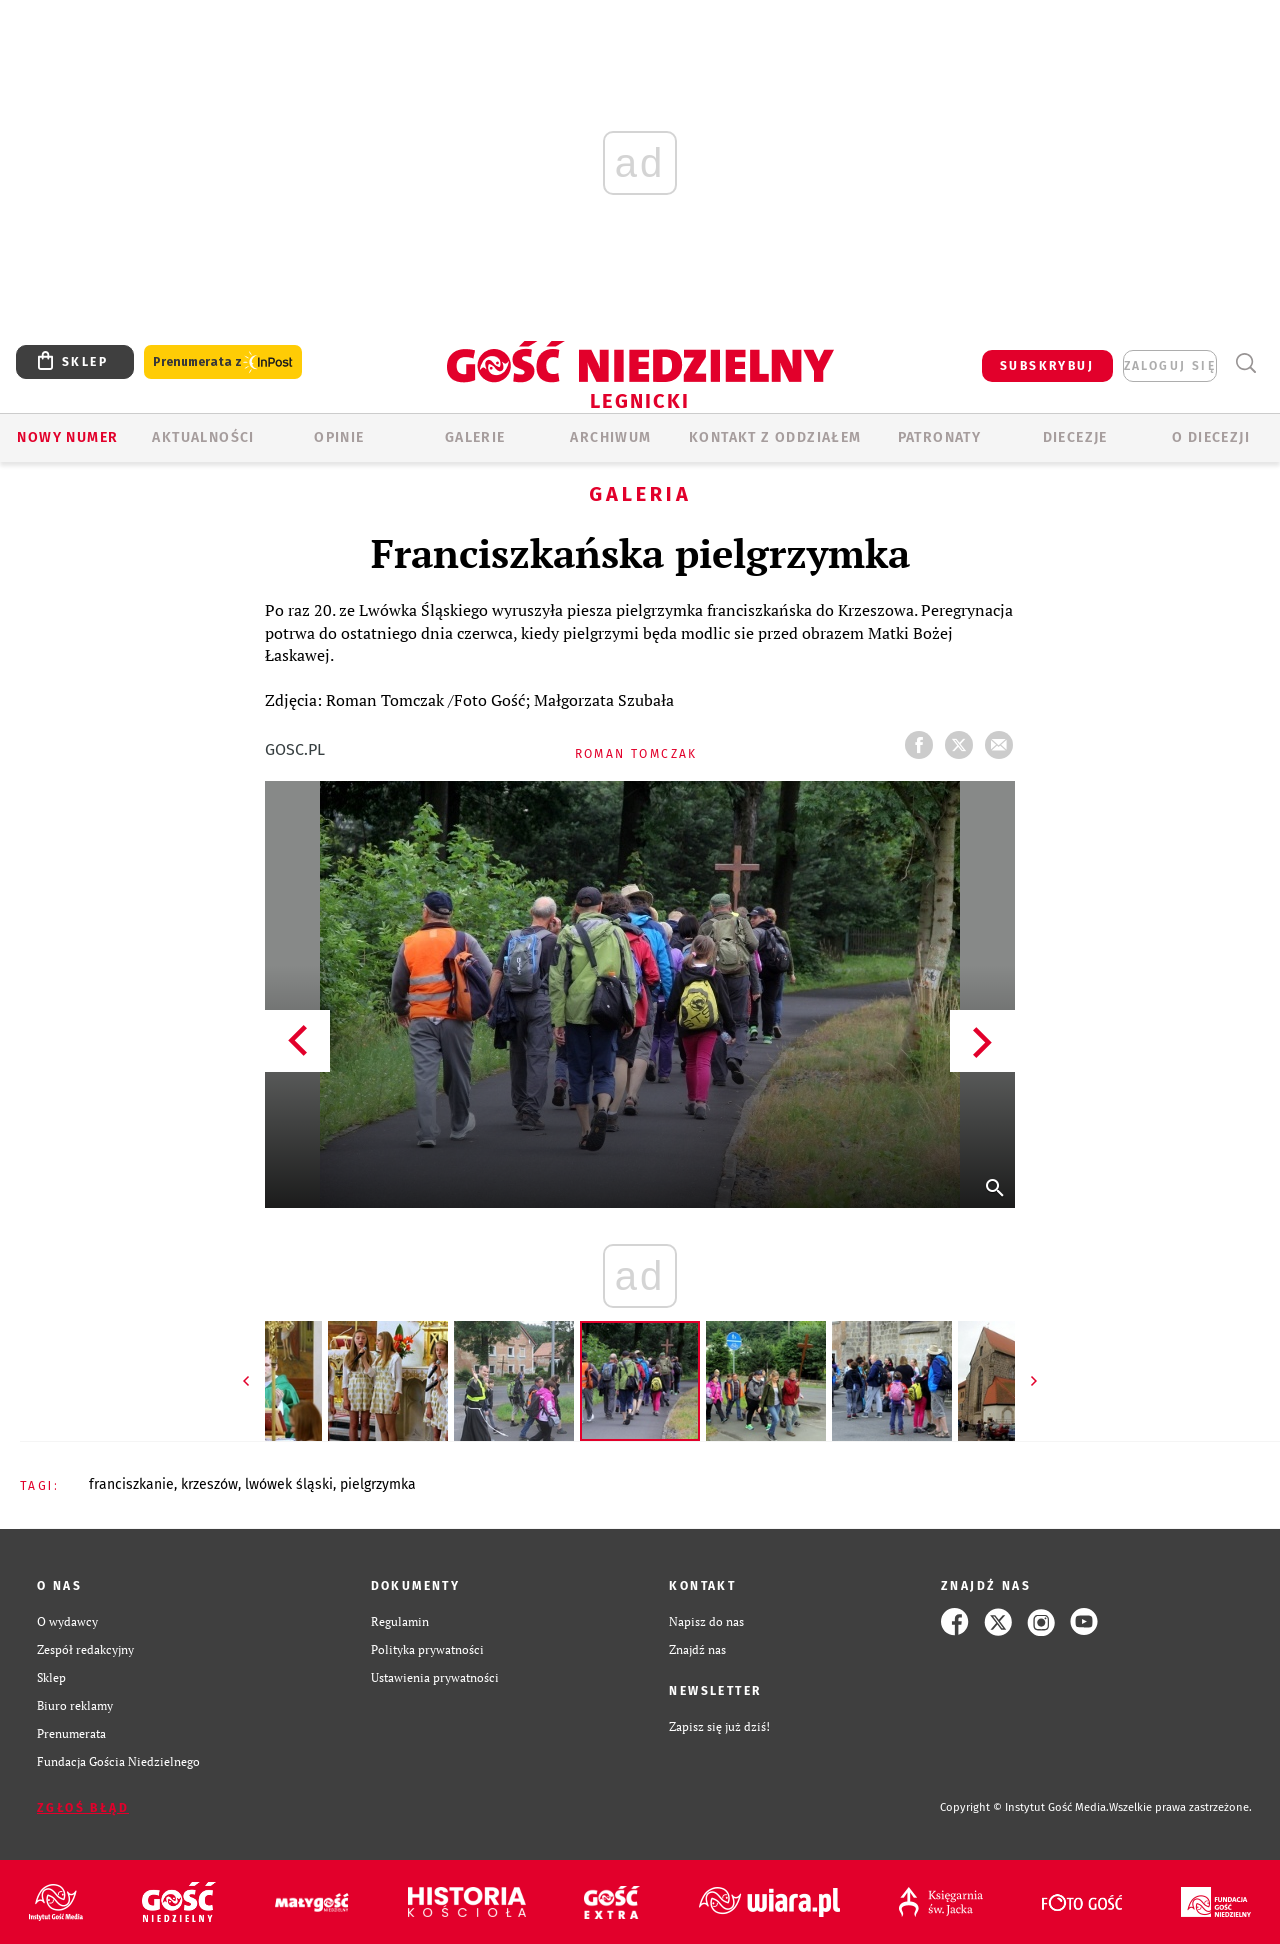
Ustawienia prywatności (435, 1677)
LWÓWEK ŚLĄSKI (289, 1484)
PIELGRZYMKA (378, 1484)
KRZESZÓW (209, 1484)
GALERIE (475, 437)
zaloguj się (1170, 366)
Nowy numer (67, 437)
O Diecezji (1211, 437)
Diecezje (1075, 437)
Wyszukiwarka (1245, 363)
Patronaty (940, 437)
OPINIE (339, 437)
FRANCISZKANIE (131, 1484)
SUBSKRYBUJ (1047, 366)
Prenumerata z (223, 362)
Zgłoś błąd (83, 1808)
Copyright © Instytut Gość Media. (1024, 1807)
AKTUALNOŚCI (203, 437)
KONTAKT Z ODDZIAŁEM (775, 437)
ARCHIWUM (610, 437)
